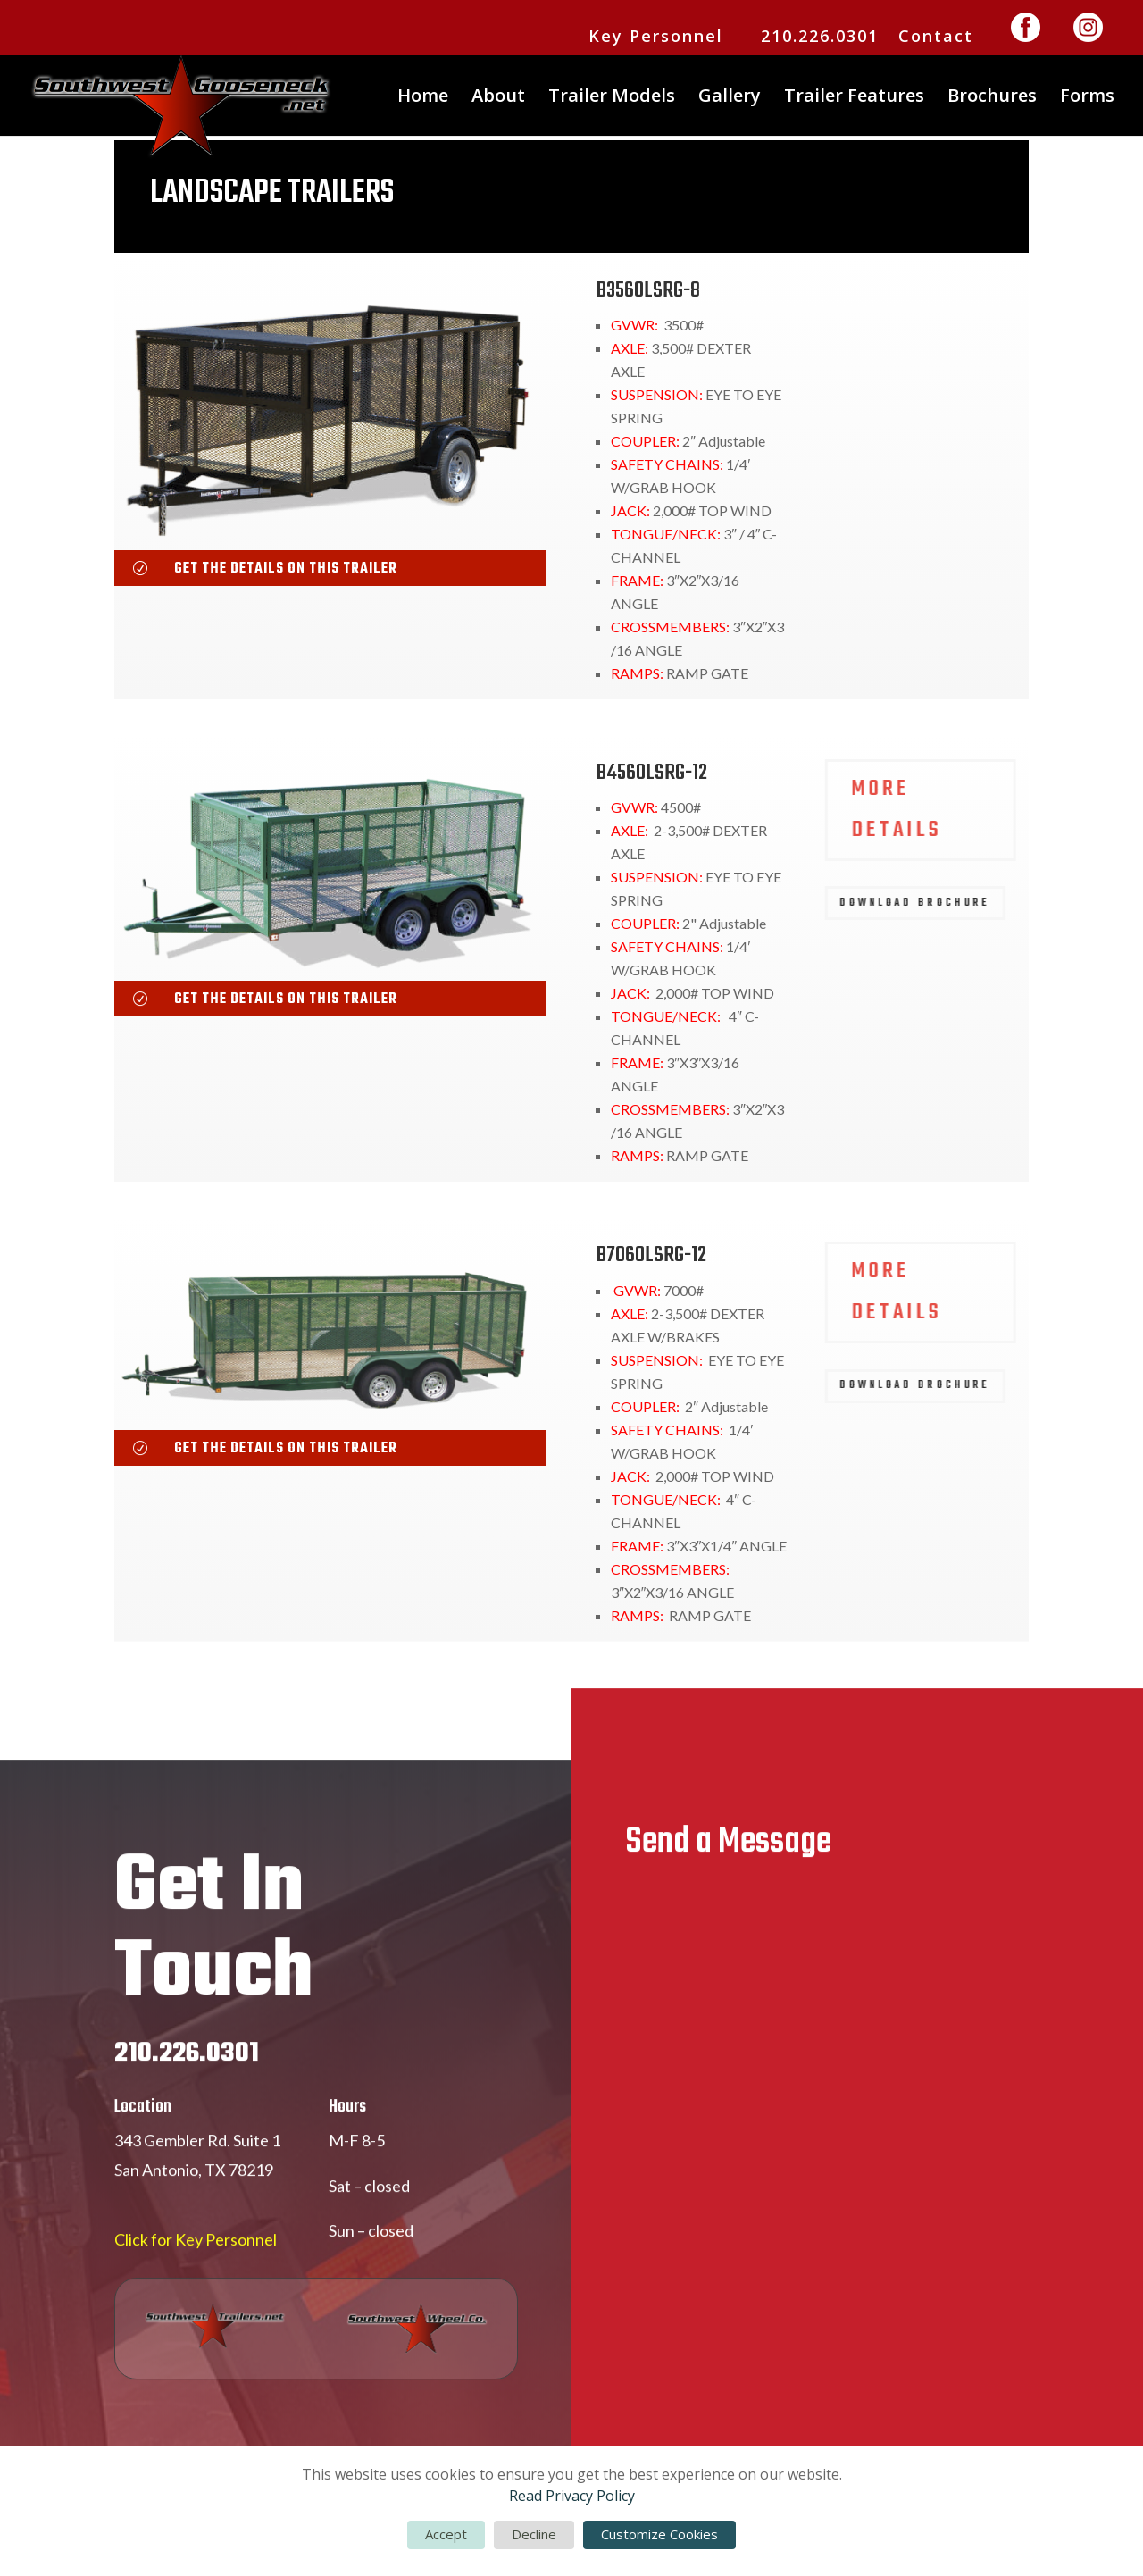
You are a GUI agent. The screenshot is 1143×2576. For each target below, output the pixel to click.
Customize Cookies (659, 2534)
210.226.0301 (820, 37)
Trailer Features (854, 98)
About (498, 98)
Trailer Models (611, 98)
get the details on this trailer (285, 569)
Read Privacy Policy (572, 2495)
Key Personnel (655, 37)
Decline (534, 2534)
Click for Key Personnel (195, 2309)
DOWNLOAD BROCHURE (922, 420)
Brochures (992, 98)
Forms (1087, 98)
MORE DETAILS (904, 327)
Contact (935, 37)
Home (422, 98)
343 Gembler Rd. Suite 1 (197, 2209)
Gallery (729, 98)
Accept (446, 2534)
